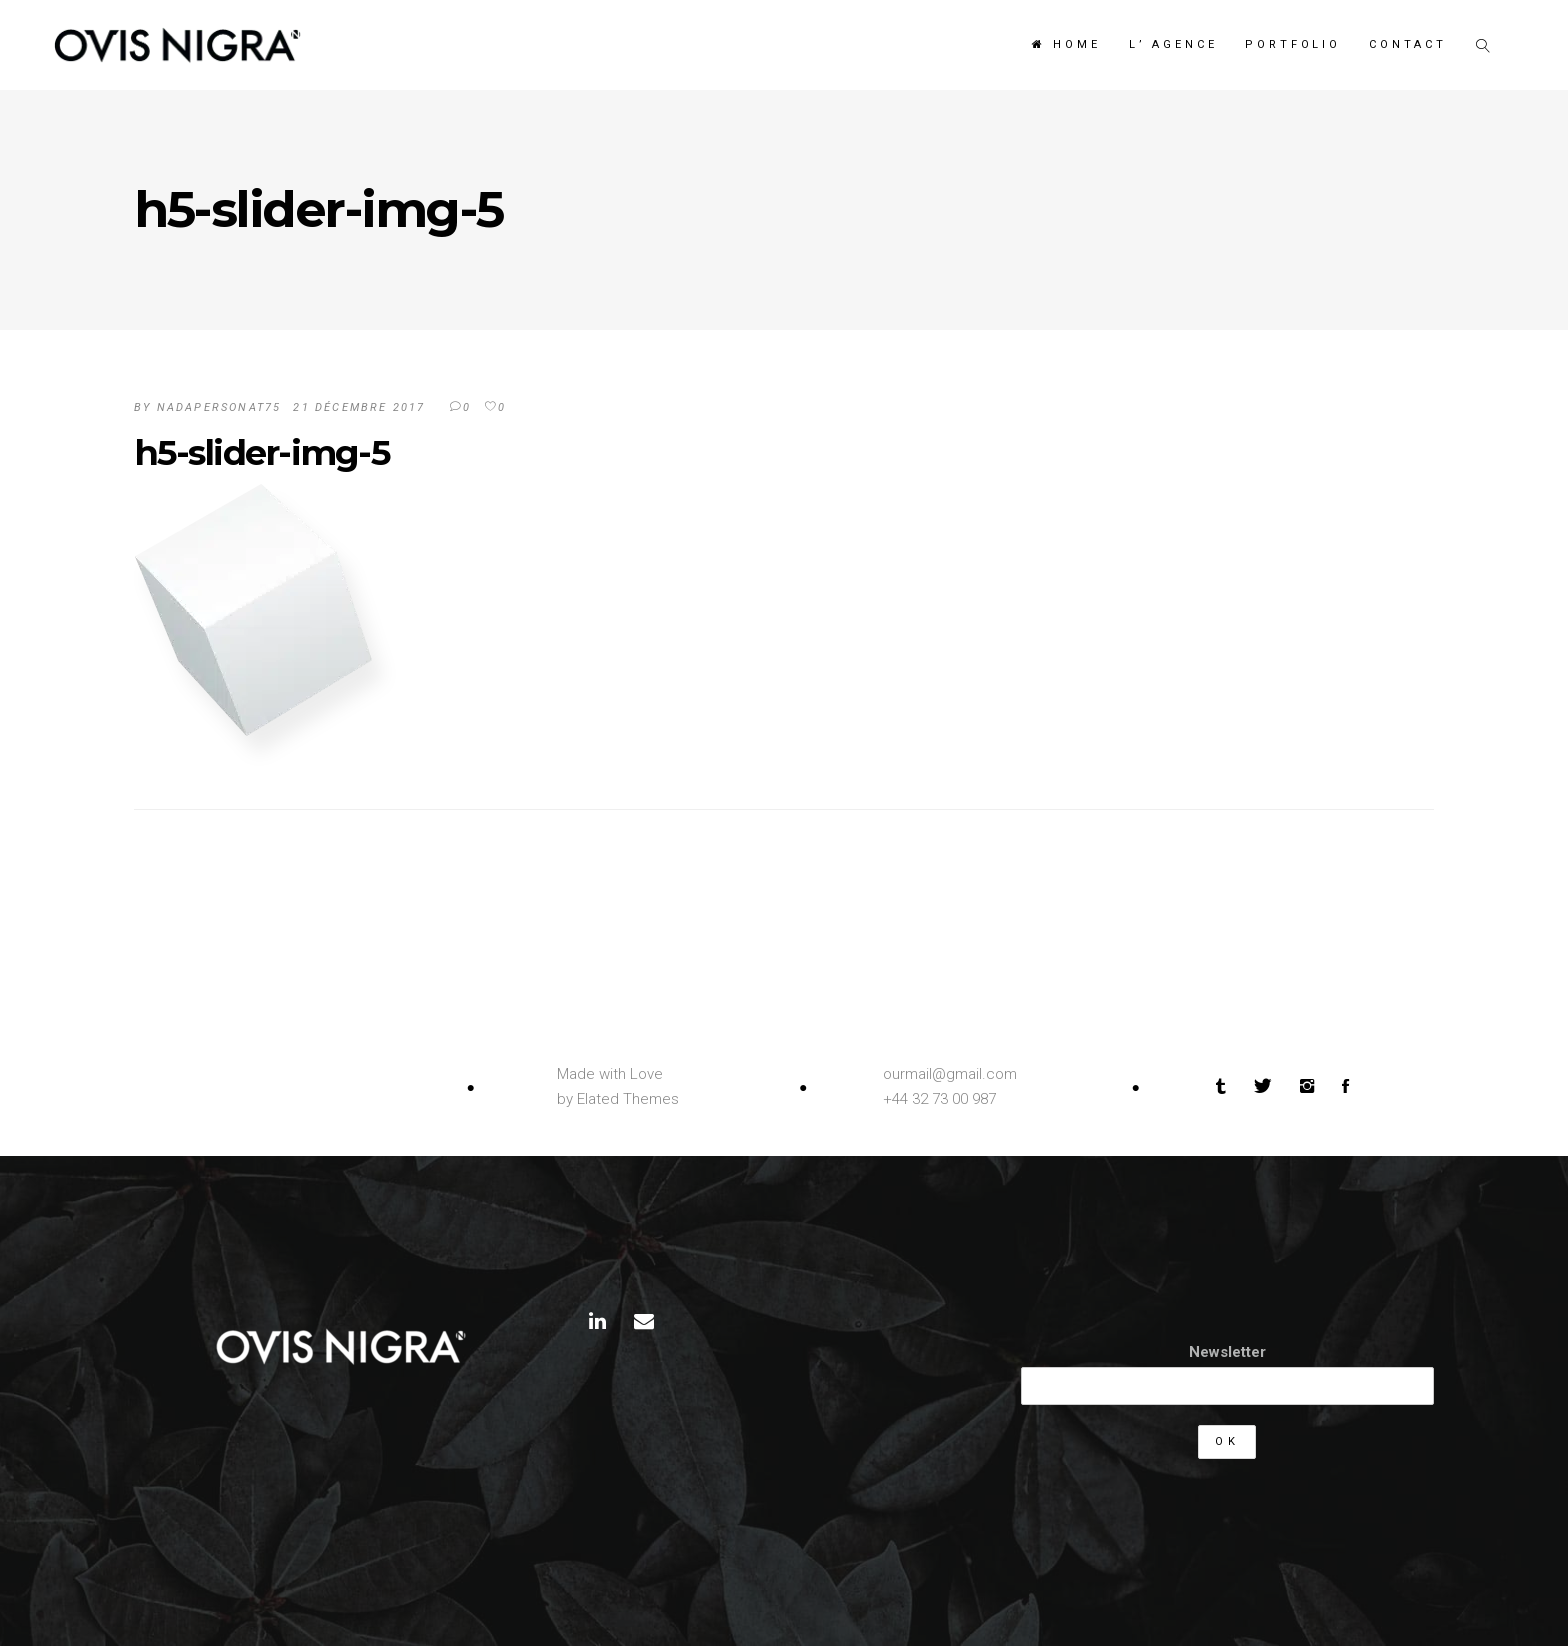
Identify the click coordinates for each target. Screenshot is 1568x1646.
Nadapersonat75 (219, 407)
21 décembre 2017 (359, 407)
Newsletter (1227, 1352)
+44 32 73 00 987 (939, 1099)
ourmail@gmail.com (950, 1074)
